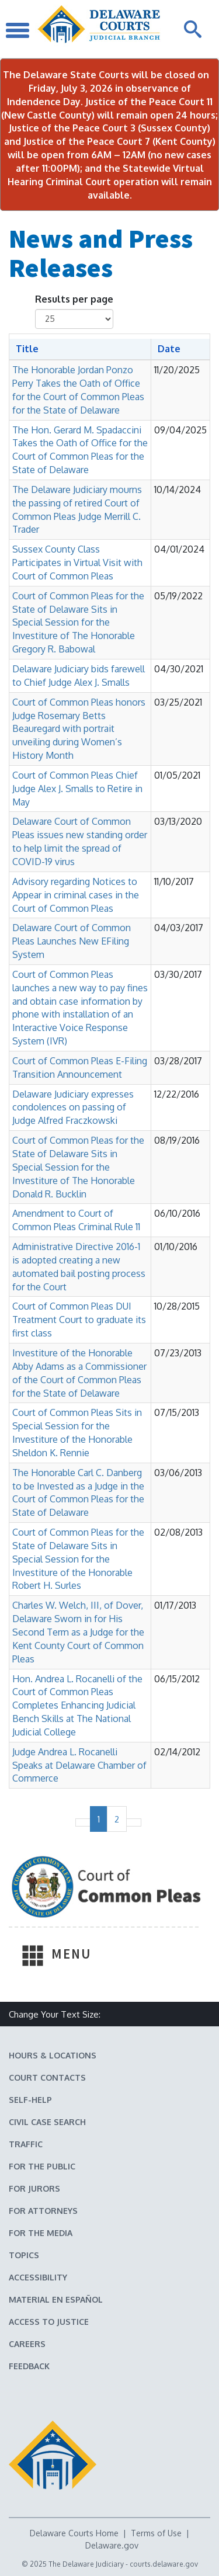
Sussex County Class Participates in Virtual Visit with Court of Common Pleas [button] (77, 562)
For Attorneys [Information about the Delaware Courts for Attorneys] (43, 2211)
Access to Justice (49, 2322)
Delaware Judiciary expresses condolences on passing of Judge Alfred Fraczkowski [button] (73, 1107)
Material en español (56, 2299)
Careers (27, 2344)
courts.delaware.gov (164, 2564)
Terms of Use (156, 2533)
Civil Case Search (47, 2122)
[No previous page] (83, 1822)
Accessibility (38, 2277)
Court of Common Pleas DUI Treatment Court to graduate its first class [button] (79, 1319)
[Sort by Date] (171, 349)
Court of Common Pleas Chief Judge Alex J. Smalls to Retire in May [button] (77, 788)
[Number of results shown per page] (74, 319)
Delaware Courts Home (74, 2533)
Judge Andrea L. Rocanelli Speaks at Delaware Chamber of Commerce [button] (79, 1765)
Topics (24, 2255)
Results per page (74, 299)
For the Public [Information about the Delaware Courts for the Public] (42, 2166)
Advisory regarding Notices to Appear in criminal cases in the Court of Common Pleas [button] (75, 895)
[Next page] (133, 1822)
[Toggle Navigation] (17, 29)
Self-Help (30, 2100)
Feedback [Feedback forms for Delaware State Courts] (29, 2366)
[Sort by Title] (29, 349)
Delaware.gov (111, 2545)
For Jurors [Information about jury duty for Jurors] (34, 2188)
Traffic (26, 2144)
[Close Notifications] (214, 69)
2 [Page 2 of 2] (116, 1819)
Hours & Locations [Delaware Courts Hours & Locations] (52, 2055)
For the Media (40, 2233)
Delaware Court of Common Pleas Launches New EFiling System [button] (71, 941)
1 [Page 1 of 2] (99, 1819)
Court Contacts (47, 2077)
